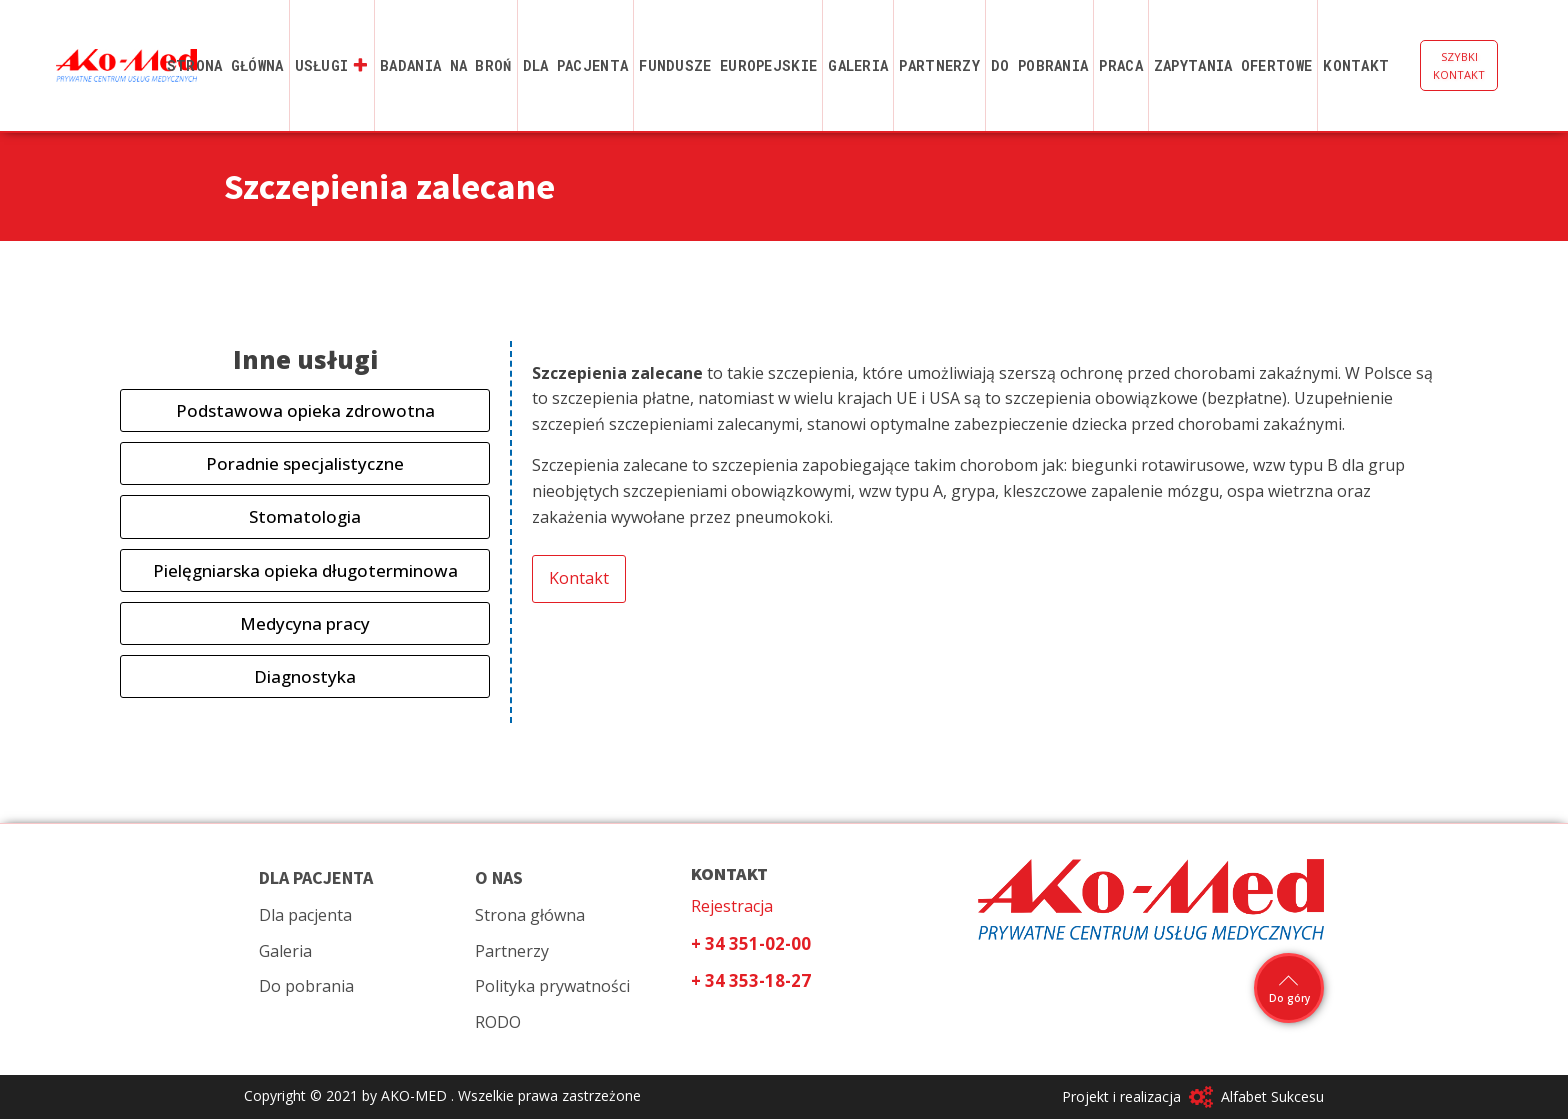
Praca (1121, 65)
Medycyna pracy (305, 623)
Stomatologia (305, 516)
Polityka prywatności (552, 986)
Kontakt (1356, 65)
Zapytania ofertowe (1233, 65)
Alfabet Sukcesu (1272, 1096)
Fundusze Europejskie (728, 65)
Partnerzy (939, 65)
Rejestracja (732, 906)
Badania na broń (446, 65)
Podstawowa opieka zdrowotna (305, 410)
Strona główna (225, 65)
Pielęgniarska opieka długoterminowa (305, 570)
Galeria (858, 65)
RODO (498, 1022)
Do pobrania (1039, 65)
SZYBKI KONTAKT (1459, 65)
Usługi (332, 65)
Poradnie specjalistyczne (305, 463)
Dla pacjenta (576, 65)
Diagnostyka (305, 676)
